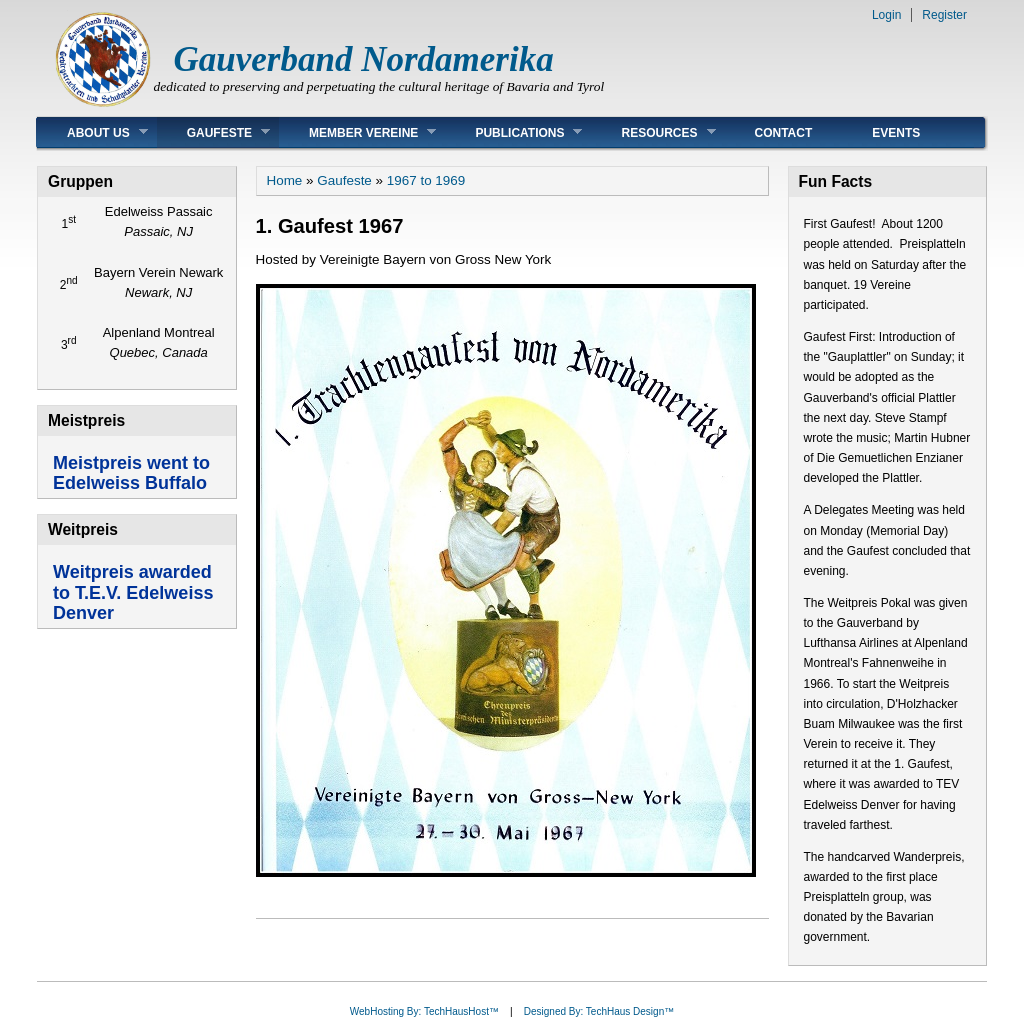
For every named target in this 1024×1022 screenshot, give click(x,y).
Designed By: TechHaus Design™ (599, 1011)
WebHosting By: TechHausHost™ (424, 1011)
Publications (513, 132)
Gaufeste (213, 132)
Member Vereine (357, 132)
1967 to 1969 (426, 180)
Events (896, 133)
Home (285, 180)
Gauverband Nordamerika (364, 59)
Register (944, 15)
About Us (92, 132)
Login (886, 15)
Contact (784, 133)
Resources (653, 132)
